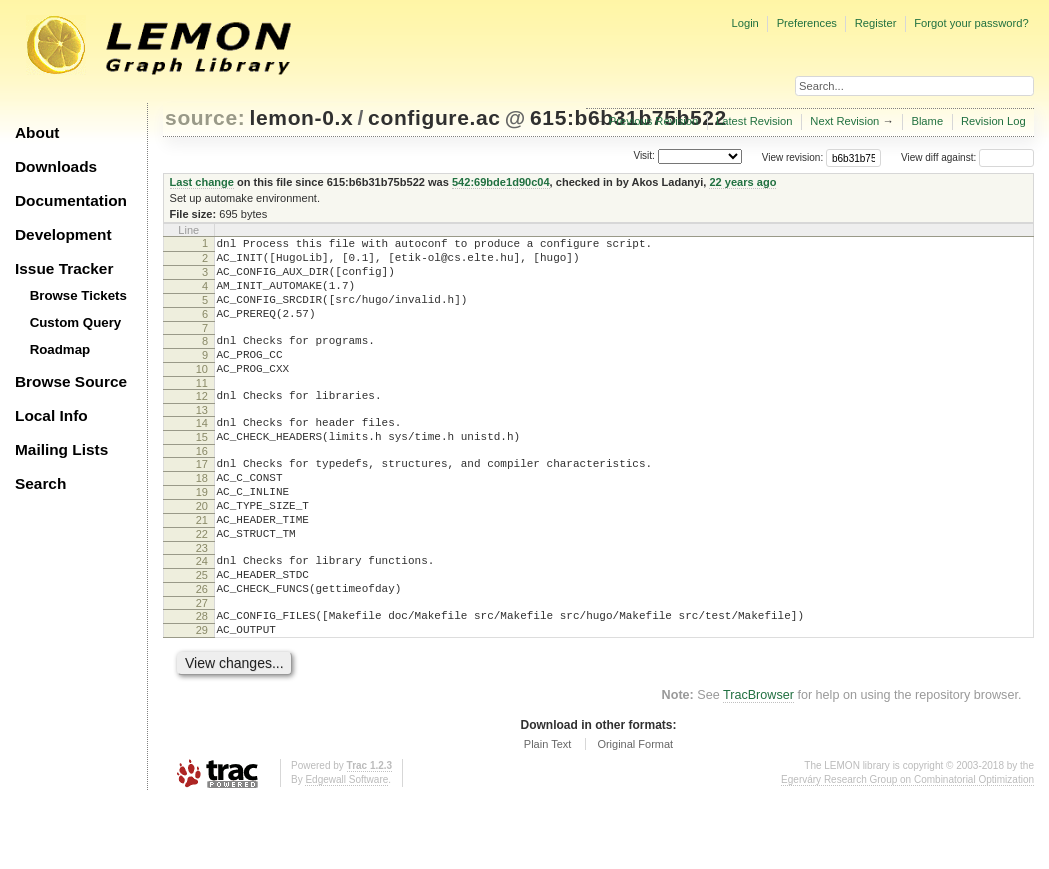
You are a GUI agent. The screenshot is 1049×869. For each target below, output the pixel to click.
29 (202, 696)
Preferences (807, 23)
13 (202, 440)
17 (202, 500)
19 (202, 534)
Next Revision (844, 121)
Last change (202, 182)
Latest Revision (754, 121)
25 (202, 632)
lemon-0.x (302, 117)
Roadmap (60, 349)
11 (202, 410)
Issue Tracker (64, 268)
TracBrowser (758, 764)
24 (202, 615)
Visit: (644, 156)
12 (202, 423)
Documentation (71, 200)
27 (202, 666)
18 (202, 517)
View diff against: (967, 157)
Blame (927, 121)
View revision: (793, 157)
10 (202, 393)
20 (202, 551)
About (37, 132)
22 (202, 585)
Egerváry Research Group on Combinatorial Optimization (907, 848)
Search (40, 483)
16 (202, 487)
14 (202, 453)
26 (202, 649)
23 (202, 602)
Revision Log (993, 121)
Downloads (56, 166)
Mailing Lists (61, 449)
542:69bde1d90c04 (501, 182)
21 (202, 568)
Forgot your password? (971, 23)
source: (205, 117)
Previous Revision (654, 121)
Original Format (635, 813)
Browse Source (71, 381)
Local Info (51, 415)
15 (202, 470)
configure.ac (434, 117)
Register (876, 23)
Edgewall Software (346, 848)
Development (63, 234)
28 (202, 679)
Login (744, 23)
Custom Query (76, 322)
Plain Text (548, 813)
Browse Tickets (78, 295)
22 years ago (742, 182)
